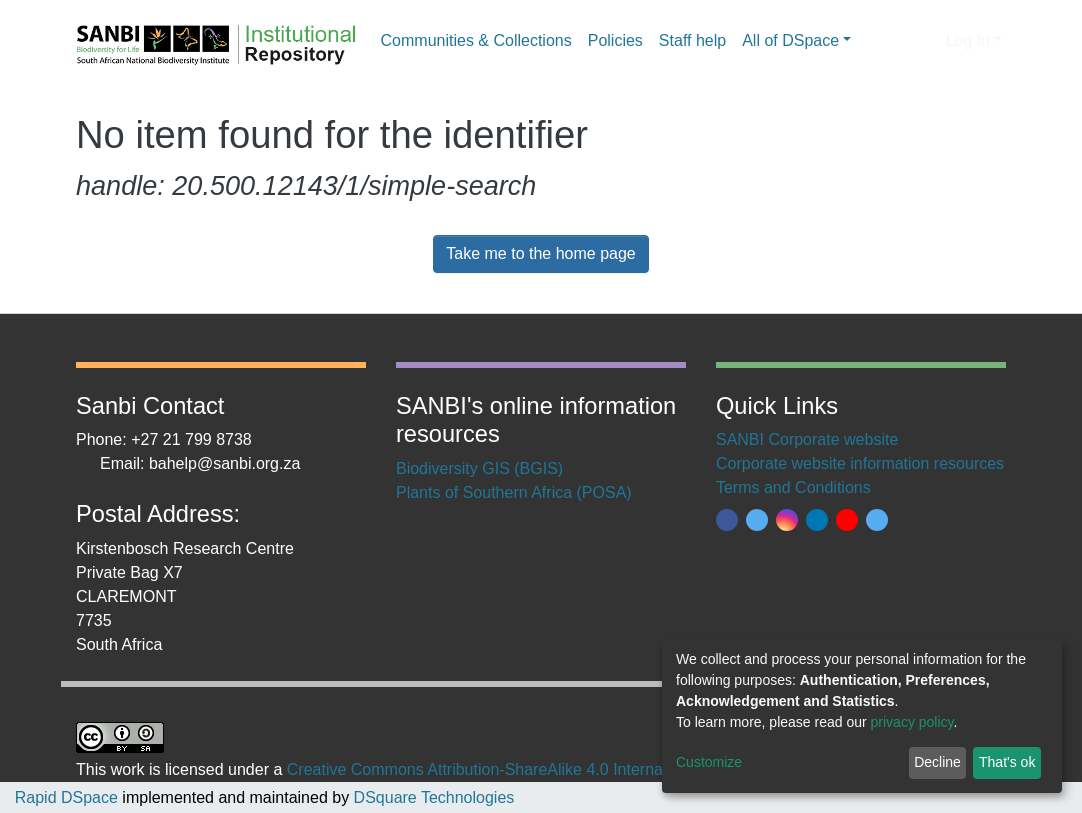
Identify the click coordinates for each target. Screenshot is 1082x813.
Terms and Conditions (793, 487)
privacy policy (912, 722)
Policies (615, 40)
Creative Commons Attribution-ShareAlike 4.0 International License (524, 769)
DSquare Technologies (431, 797)
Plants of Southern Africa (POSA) (514, 492)
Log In (967, 40)
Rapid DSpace (66, 797)
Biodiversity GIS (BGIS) (479, 468)
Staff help (692, 40)
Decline (937, 762)
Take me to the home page (540, 253)
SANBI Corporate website (807, 439)
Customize (709, 762)
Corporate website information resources (860, 463)
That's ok (1007, 762)
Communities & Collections (476, 40)
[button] (924, 41)
